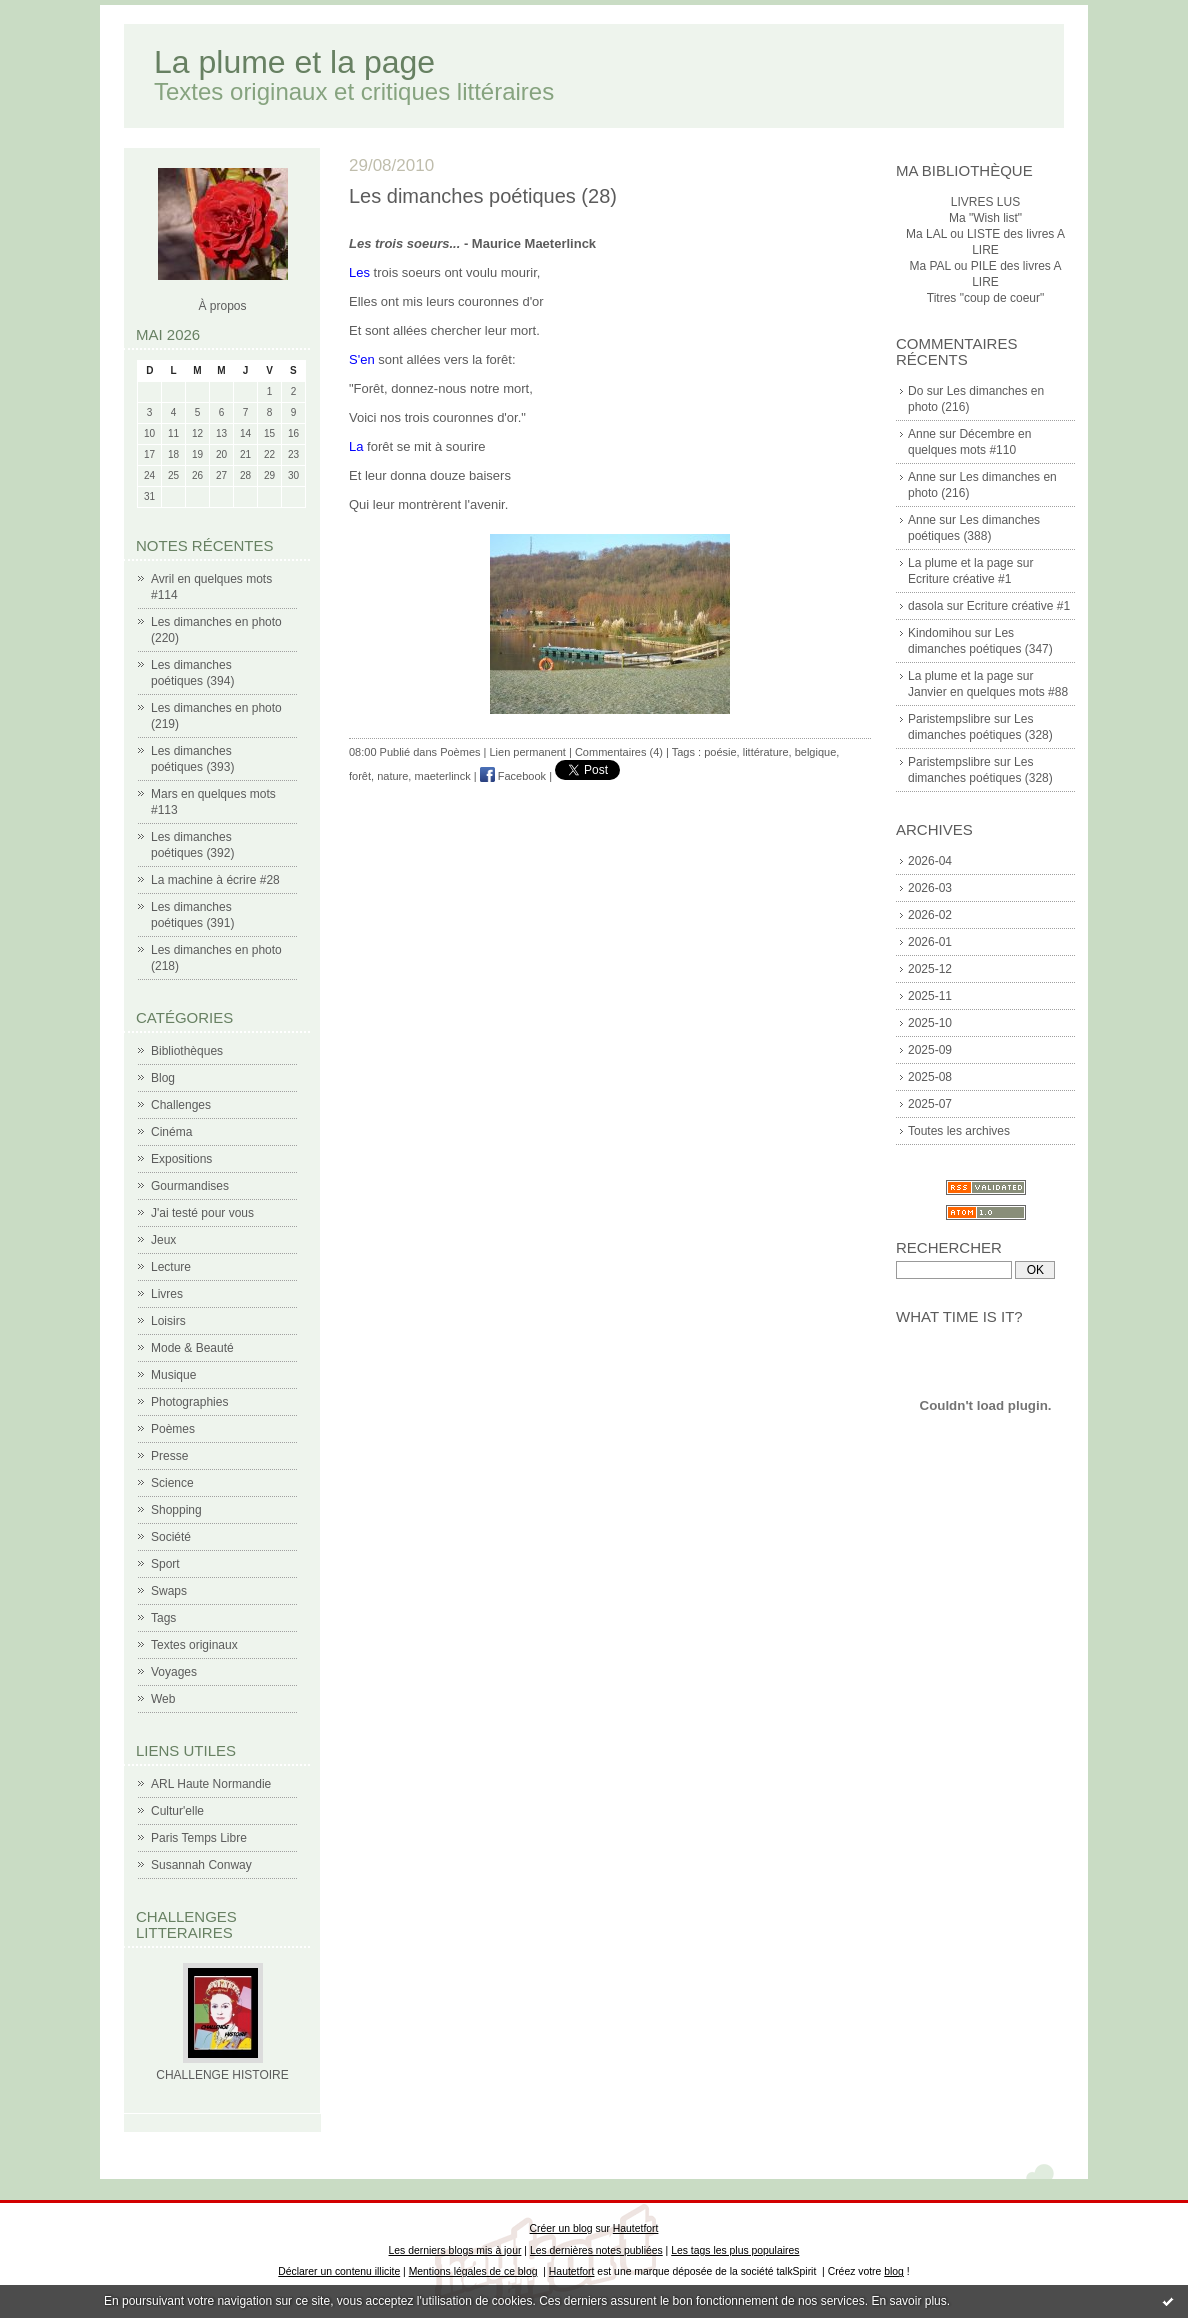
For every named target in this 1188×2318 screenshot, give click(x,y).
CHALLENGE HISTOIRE (222, 2075)
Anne (922, 434)
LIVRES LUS (985, 202)
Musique (173, 1375)
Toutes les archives (959, 1131)
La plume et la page (294, 62)
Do (915, 391)
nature (392, 776)
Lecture (171, 1267)
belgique (816, 752)
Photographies (189, 1402)
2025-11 (930, 996)
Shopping (176, 1510)
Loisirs (168, 1321)
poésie (720, 752)
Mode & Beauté (192, 1348)
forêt (360, 776)
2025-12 (930, 969)
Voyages (174, 1672)
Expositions (181, 1159)
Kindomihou (939, 633)
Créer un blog (561, 2228)
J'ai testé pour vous (202, 1213)
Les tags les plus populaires (735, 2250)
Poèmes (173, 1429)
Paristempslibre (949, 719)
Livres (167, 1294)
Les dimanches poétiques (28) (483, 196)
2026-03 (930, 888)
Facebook (513, 776)
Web (163, 1699)
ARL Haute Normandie (211, 1784)
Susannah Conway (201, 1865)
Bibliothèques (187, 1051)
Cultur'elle (177, 1811)
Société (171, 1537)
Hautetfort (636, 2228)
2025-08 (930, 1077)
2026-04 (930, 861)
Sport (165, 1564)
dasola (925, 606)
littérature (766, 752)
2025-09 (930, 1050)
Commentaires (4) (619, 752)
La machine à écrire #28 (215, 880)
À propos (222, 306)
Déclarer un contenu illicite (339, 2271)
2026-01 (930, 942)
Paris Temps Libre (199, 1838)
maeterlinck (442, 776)
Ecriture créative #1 (959, 579)
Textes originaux (194, 1645)
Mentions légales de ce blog (473, 2271)
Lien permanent (527, 752)
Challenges (181, 1105)
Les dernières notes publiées (596, 2250)
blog (894, 2271)
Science (172, 1483)
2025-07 (930, 1104)
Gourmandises (190, 1186)
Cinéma (171, 1132)
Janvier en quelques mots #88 (988, 692)
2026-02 (930, 915)
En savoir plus (908, 2301)
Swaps (169, 1591)
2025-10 (930, 1023)
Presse (169, 1456)
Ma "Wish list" (985, 218)
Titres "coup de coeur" (985, 298)
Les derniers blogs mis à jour (455, 2250)
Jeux (163, 1240)
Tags (163, 1618)
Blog (163, 1078)
